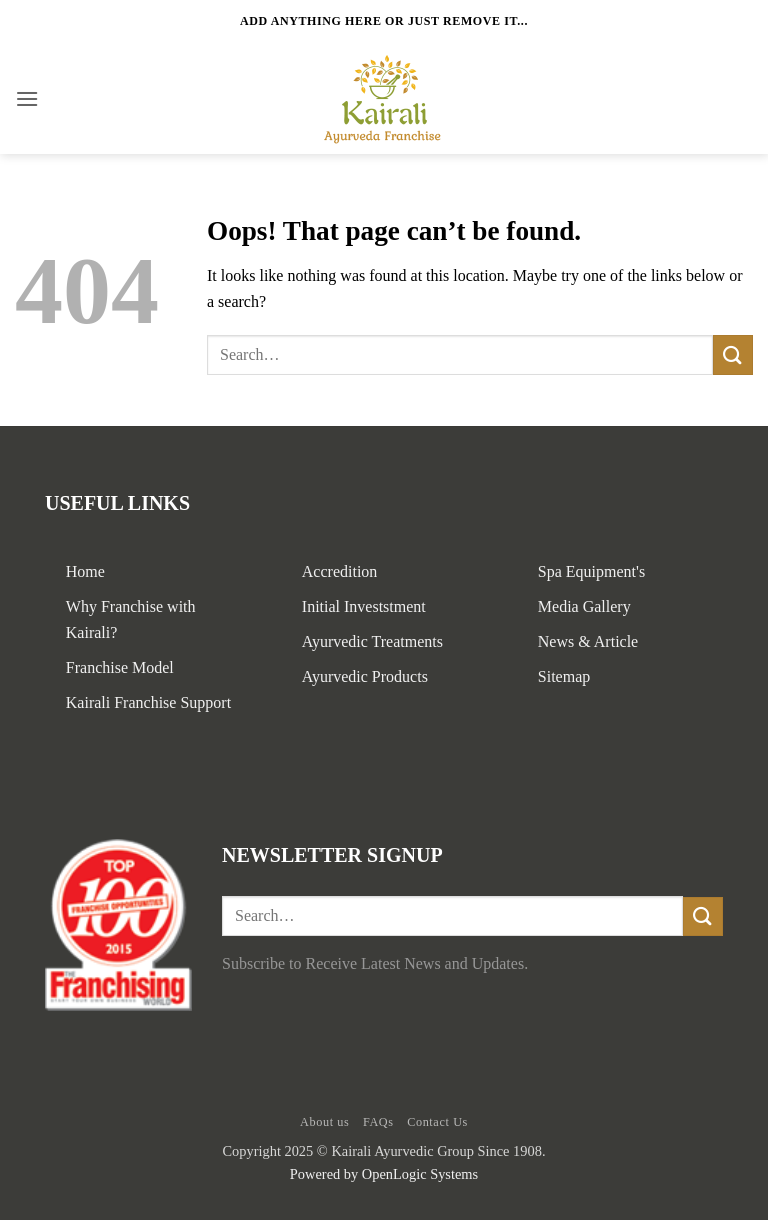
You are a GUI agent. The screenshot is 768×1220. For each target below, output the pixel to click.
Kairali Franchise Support (148, 702)
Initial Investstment (364, 606)
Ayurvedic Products (365, 676)
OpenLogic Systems (420, 1174)
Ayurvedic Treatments (372, 641)
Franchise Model (120, 667)
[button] (27, 98)
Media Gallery (584, 606)
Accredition (340, 571)
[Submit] (733, 354)
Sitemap (564, 676)
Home (85, 571)
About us (324, 1122)
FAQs (378, 1122)
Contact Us (437, 1122)
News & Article (588, 641)
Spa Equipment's (591, 571)
